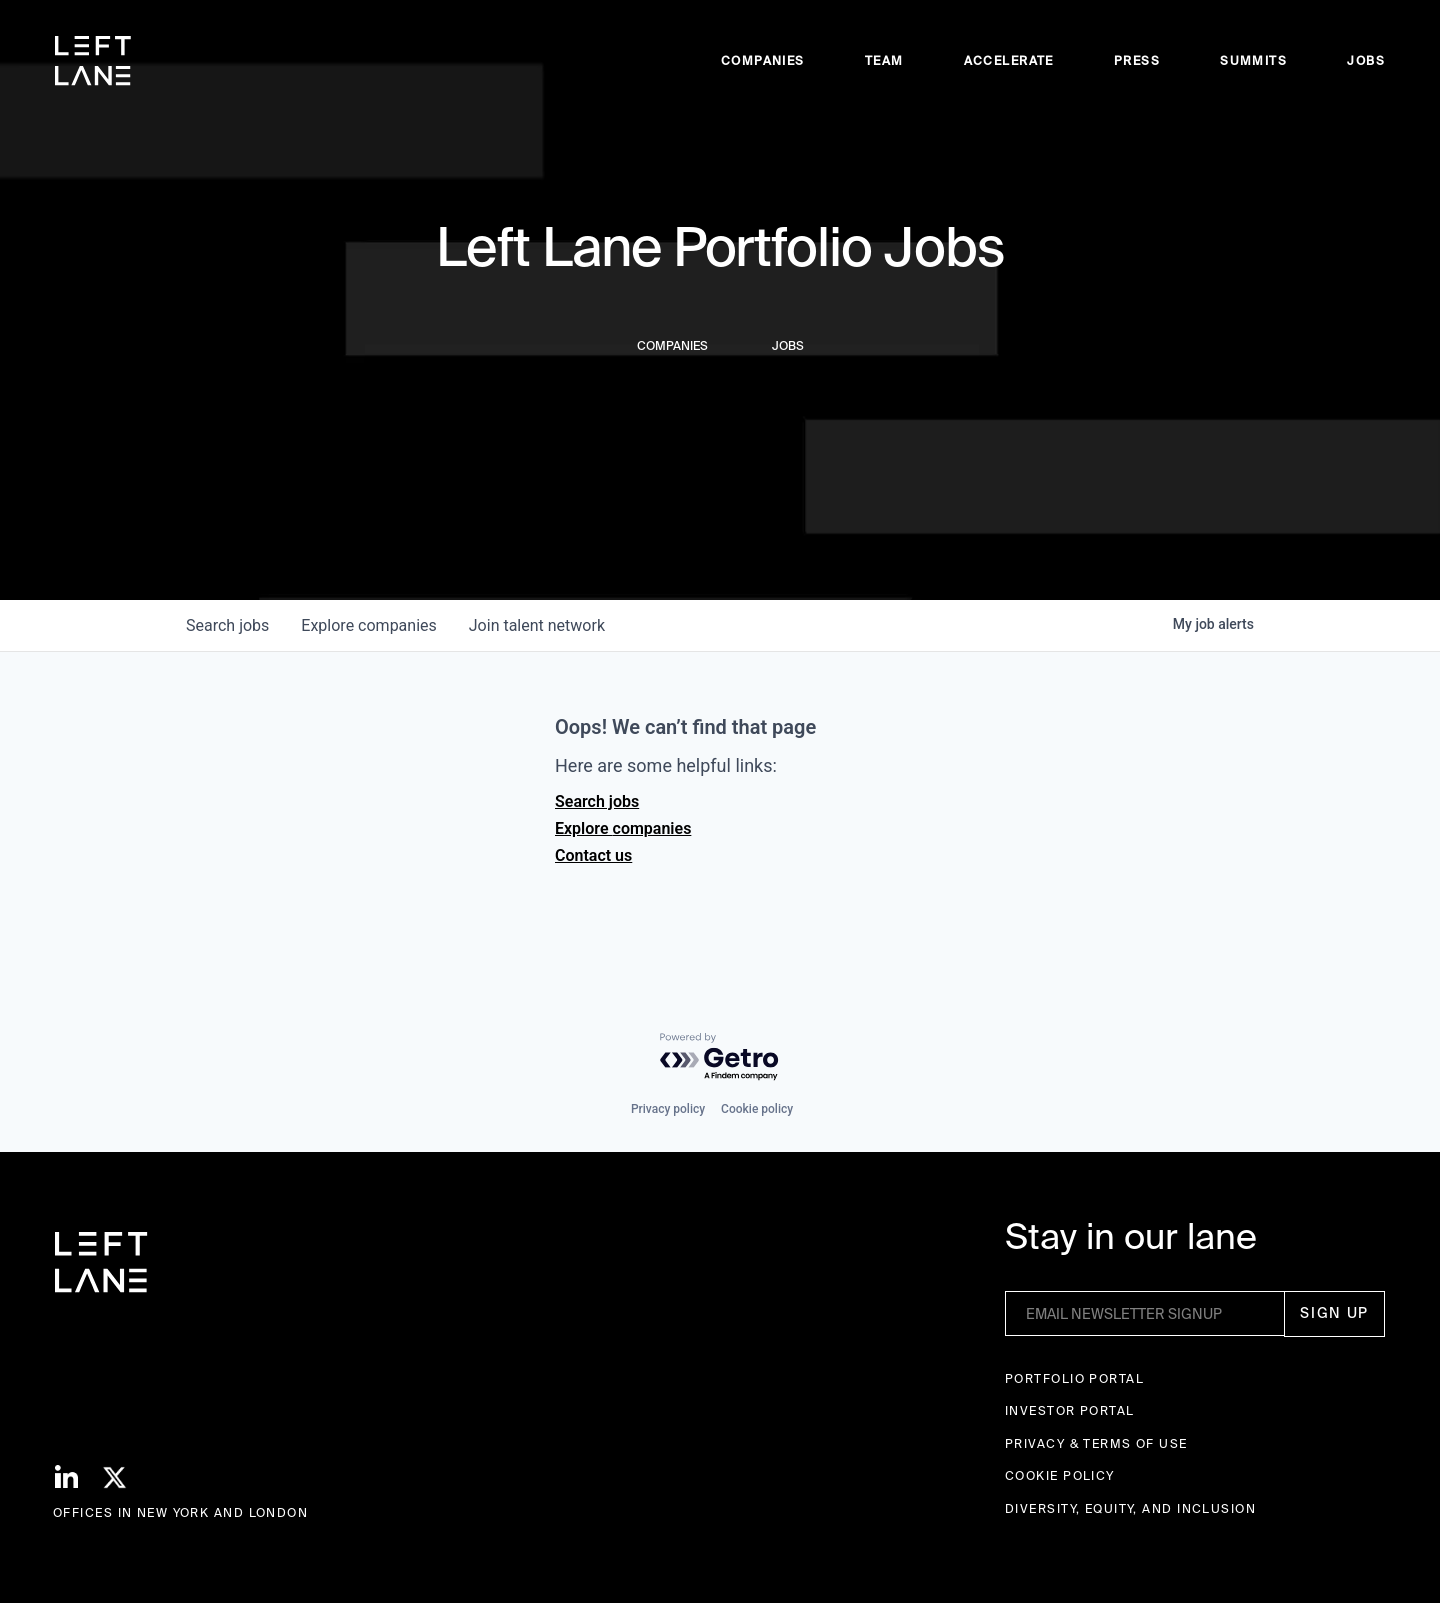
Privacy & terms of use (1096, 1443)
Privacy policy (668, 1109)
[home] (93, 61)
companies (368, 625)
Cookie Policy (1060, 1475)
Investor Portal (1070, 1410)
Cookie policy (757, 1109)
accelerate (1009, 60)
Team (884, 60)
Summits (1253, 60)
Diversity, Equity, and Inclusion (1130, 1508)
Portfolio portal (1074, 1378)
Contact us (593, 855)
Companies (763, 60)
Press (1137, 60)
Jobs (1366, 60)
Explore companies (623, 828)
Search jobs (597, 801)
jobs (227, 625)
